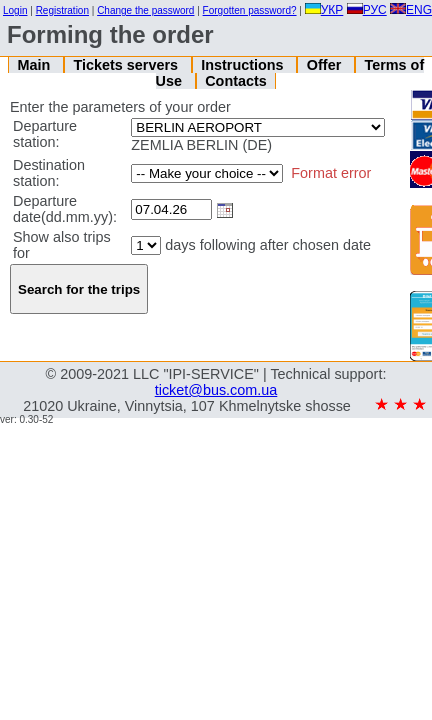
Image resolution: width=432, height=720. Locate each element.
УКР (324, 10)
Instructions (244, 65)
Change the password (145, 10)
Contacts (236, 81)
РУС (367, 10)
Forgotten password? (250, 10)
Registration (62, 10)
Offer (326, 65)
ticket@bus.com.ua (216, 390)
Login (15, 10)
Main (35, 65)
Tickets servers (127, 65)
